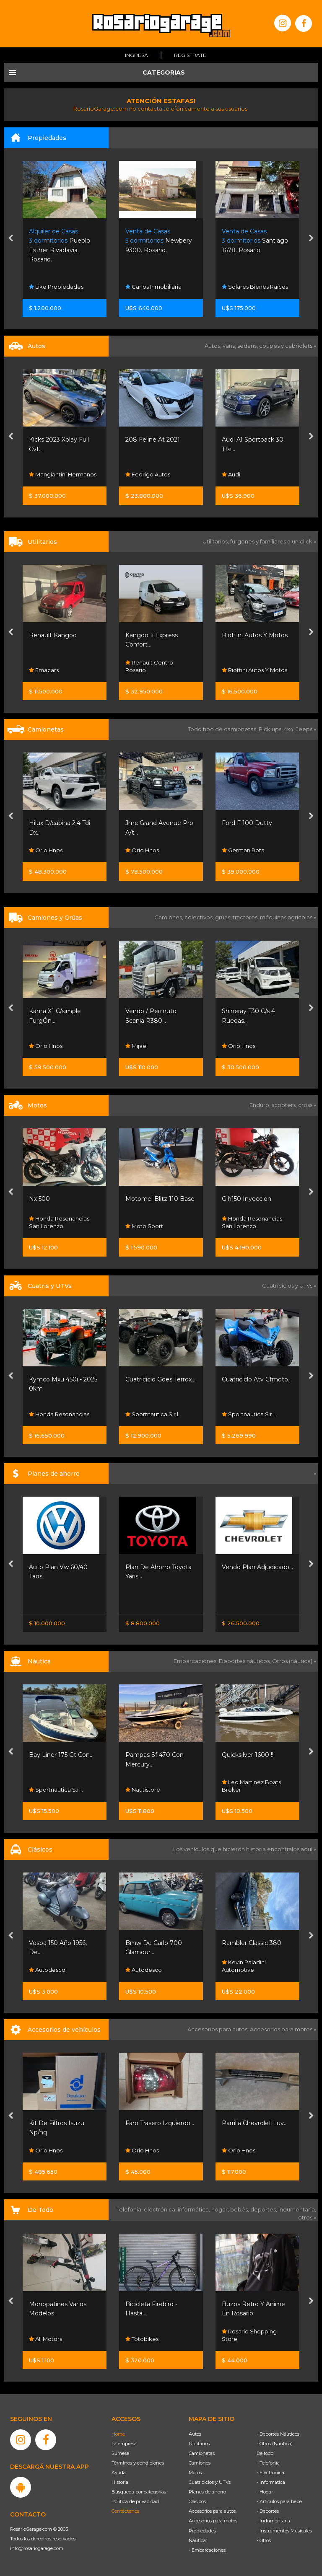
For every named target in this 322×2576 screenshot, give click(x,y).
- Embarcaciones (207, 2550)
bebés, (240, 2209)
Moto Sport (241, 1226)
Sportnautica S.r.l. (249, 1414)
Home (118, 2434)
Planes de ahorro (207, 2492)
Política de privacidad (135, 2501)
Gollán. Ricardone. (58, 241)
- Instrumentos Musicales (284, 2531)
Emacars (140, 670)
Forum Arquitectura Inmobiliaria (58, 283)
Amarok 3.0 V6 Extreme (64, 823)
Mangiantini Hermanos (159, 474)
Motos (195, 2472)
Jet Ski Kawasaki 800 (60, 1755)
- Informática (271, 2482)
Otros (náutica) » (294, 1661)
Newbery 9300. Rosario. (255, 241)
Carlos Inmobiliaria (250, 286)
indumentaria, (297, 2209)
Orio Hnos (45, 670)
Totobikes (238, 2338)
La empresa (124, 2444)
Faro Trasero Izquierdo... (256, 2123)
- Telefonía (268, 2463)
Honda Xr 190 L (51, 1199)
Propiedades (202, 2531)
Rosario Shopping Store (56, 1042)
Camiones (199, 2463)
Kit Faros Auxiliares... (58, 2123)
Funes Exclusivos (54, 1969)
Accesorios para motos (281, 2029)
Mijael (233, 1045)
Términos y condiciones (138, 2463)
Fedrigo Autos (244, 474)
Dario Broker (50, 1789)
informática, (194, 2209)
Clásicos (197, 2501)
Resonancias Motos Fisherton (58, 1222)
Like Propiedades (152, 286)
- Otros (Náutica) (275, 2444)
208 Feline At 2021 (249, 439)
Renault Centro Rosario (246, 666)
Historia (120, 2482)
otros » (307, 2217)
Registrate (190, 55)
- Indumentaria (273, 2521)
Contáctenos (125, 2511)
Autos (195, 2434)
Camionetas (202, 2453)
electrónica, (161, 2209)
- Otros (264, 2540)
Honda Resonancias (155, 1414)
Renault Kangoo (149, 635)
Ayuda (119, 2472)
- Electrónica (270, 2472)
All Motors (141, 2338)
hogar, (220, 2209)
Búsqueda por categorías (139, 2492)
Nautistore (239, 1789)
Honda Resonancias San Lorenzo (155, 1222)
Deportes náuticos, (245, 1661)
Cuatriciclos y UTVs (210, 2482)
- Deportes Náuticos (278, 2434)
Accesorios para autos (212, 2511)
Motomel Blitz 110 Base (256, 1199)
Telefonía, (130, 2209)
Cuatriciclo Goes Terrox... (257, 1379)
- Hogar (265, 2492)
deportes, (264, 2209)
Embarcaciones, (196, 1661)
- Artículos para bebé (279, 2501)
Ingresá (136, 55)
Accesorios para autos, (218, 2029)
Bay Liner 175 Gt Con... (157, 1755)
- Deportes (268, 2511)
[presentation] (11, 238)
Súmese (120, 2453)
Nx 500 (135, 1199)
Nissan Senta (49, 1601)
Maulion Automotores (61, 850)
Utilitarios (199, 2444)
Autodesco (143, 1969)
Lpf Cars (43, 474)
